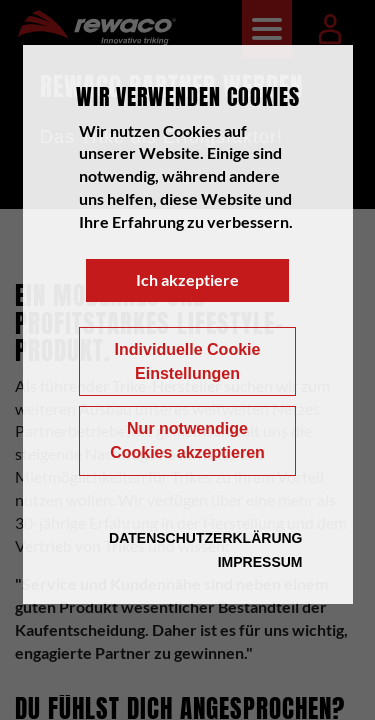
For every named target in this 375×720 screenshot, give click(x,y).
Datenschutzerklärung (205, 538)
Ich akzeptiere (187, 279)
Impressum (260, 562)
